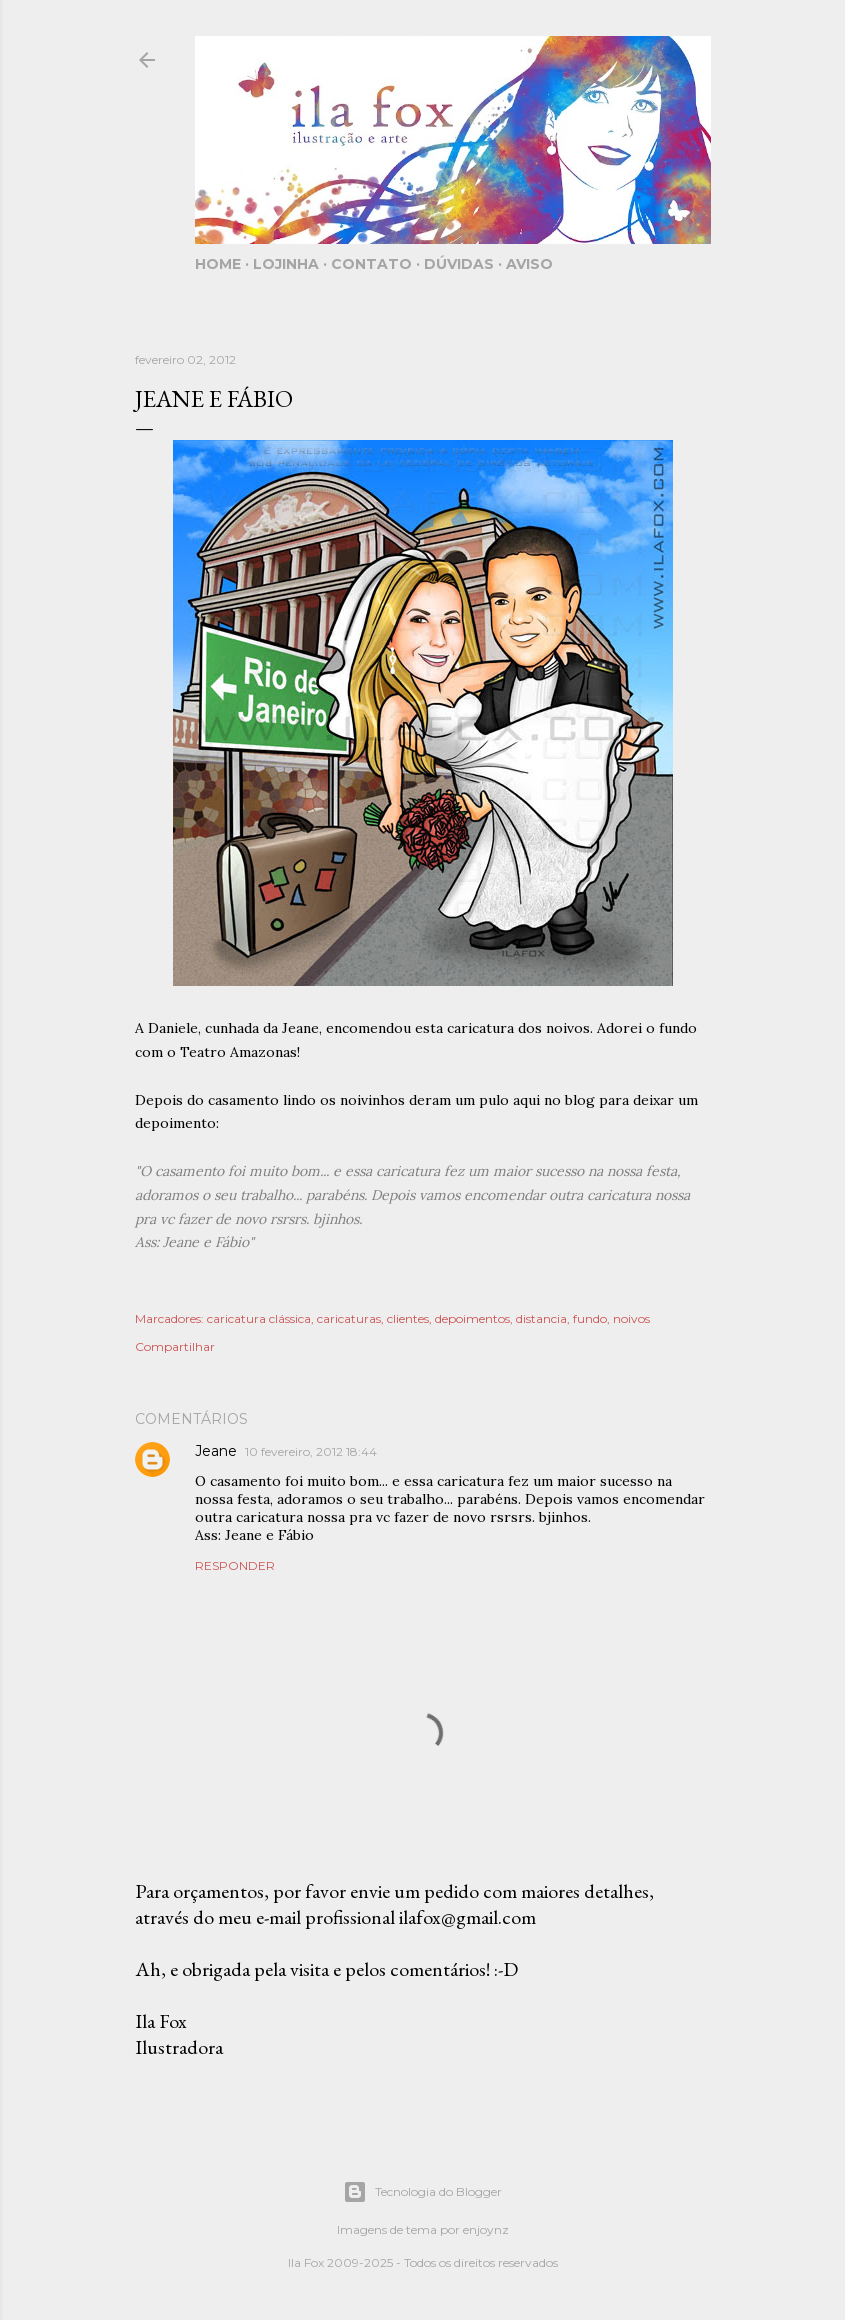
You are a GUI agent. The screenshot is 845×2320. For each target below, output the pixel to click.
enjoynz (486, 2229)
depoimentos (472, 1318)
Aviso (529, 264)
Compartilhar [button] (175, 1346)
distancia (541, 1318)
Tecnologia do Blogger (422, 2192)
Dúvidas (459, 264)
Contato (371, 264)
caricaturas (349, 1318)
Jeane (216, 1451)
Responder (235, 1565)
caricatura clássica (259, 1318)
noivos (631, 1318)
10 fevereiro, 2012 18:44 (311, 1451)
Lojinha (286, 264)
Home (218, 264)
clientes (408, 1318)
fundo (590, 1318)
